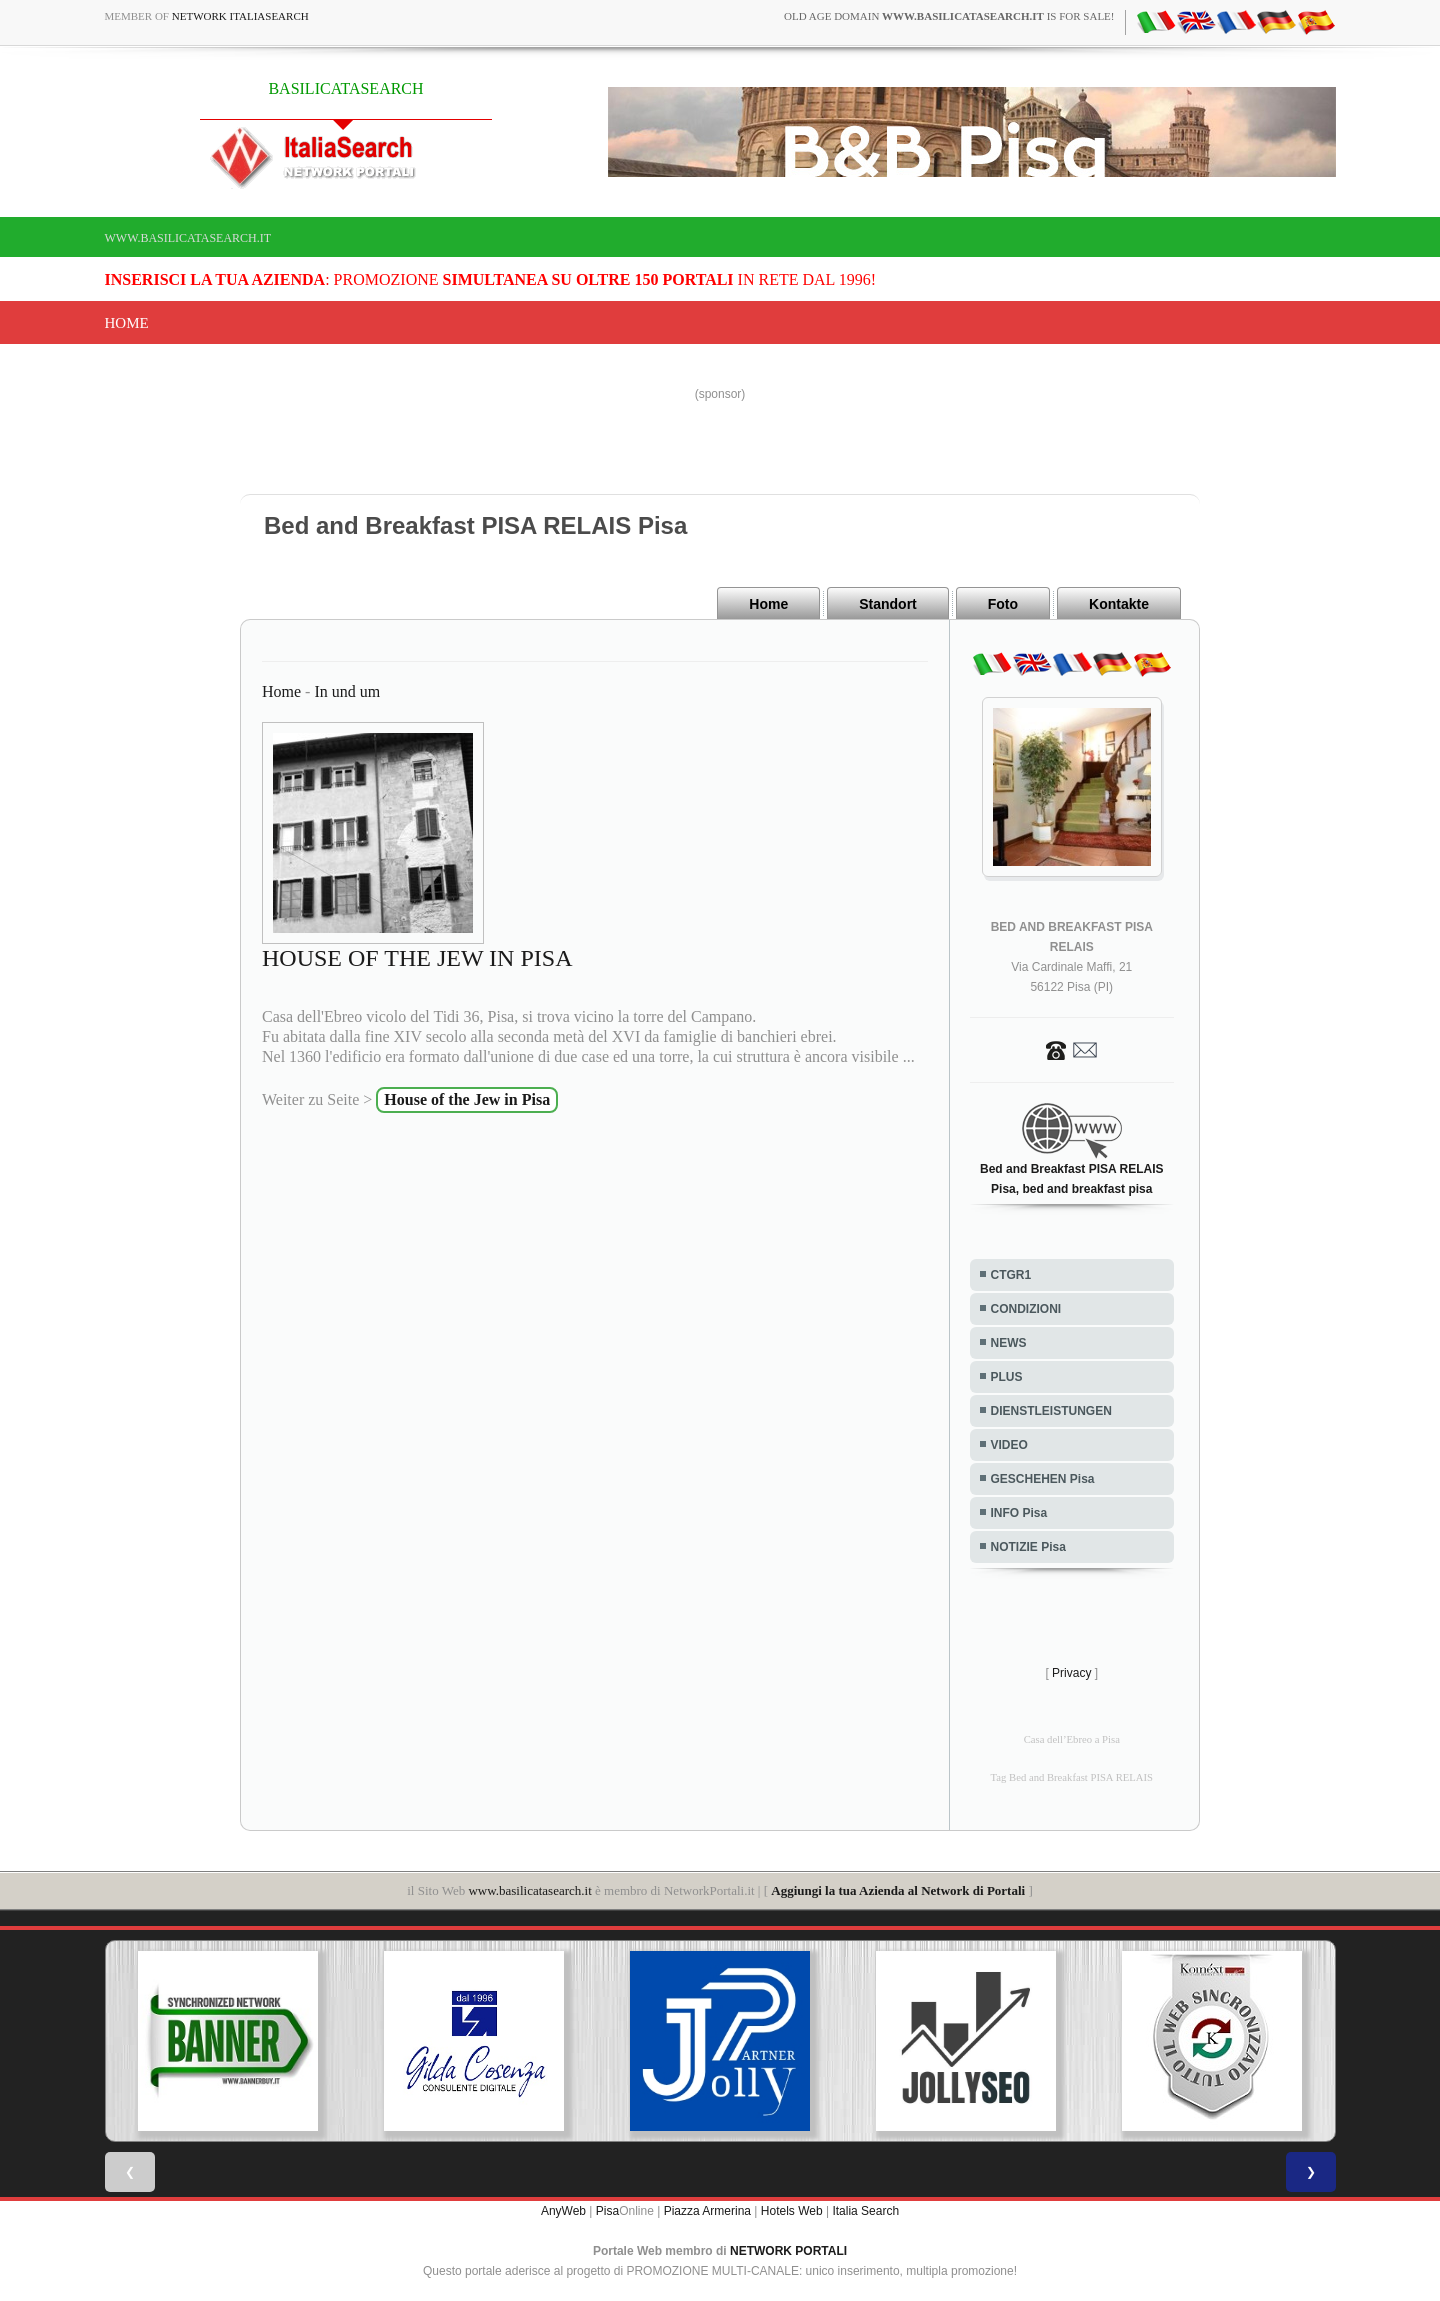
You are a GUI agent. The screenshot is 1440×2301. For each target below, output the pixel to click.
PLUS (1007, 1377)
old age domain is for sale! (949, 16)
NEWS (1009, 1343)
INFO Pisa (1019, 1513)
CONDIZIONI (1026, 1309)
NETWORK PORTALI (788, 2251)
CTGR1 (1011, 1275)
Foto (1003, 604)
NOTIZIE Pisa (1028, 1547)
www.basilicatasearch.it (188, 238)
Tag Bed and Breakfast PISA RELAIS (1072, 1777)
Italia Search (865, 2211)
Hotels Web (792, 2211)
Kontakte (1119, 604)
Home (127, 323)
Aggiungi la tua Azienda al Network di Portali (898, 1890)
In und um (347, 691)
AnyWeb (563, 2211)
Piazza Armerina (707, 2211)
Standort (888, 604)
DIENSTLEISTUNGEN (1051, 1411)
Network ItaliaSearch (240, 16)
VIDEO (1009, 1445)
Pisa (607, 2211)
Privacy (1071, 1673)
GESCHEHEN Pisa (1043, 1479)
